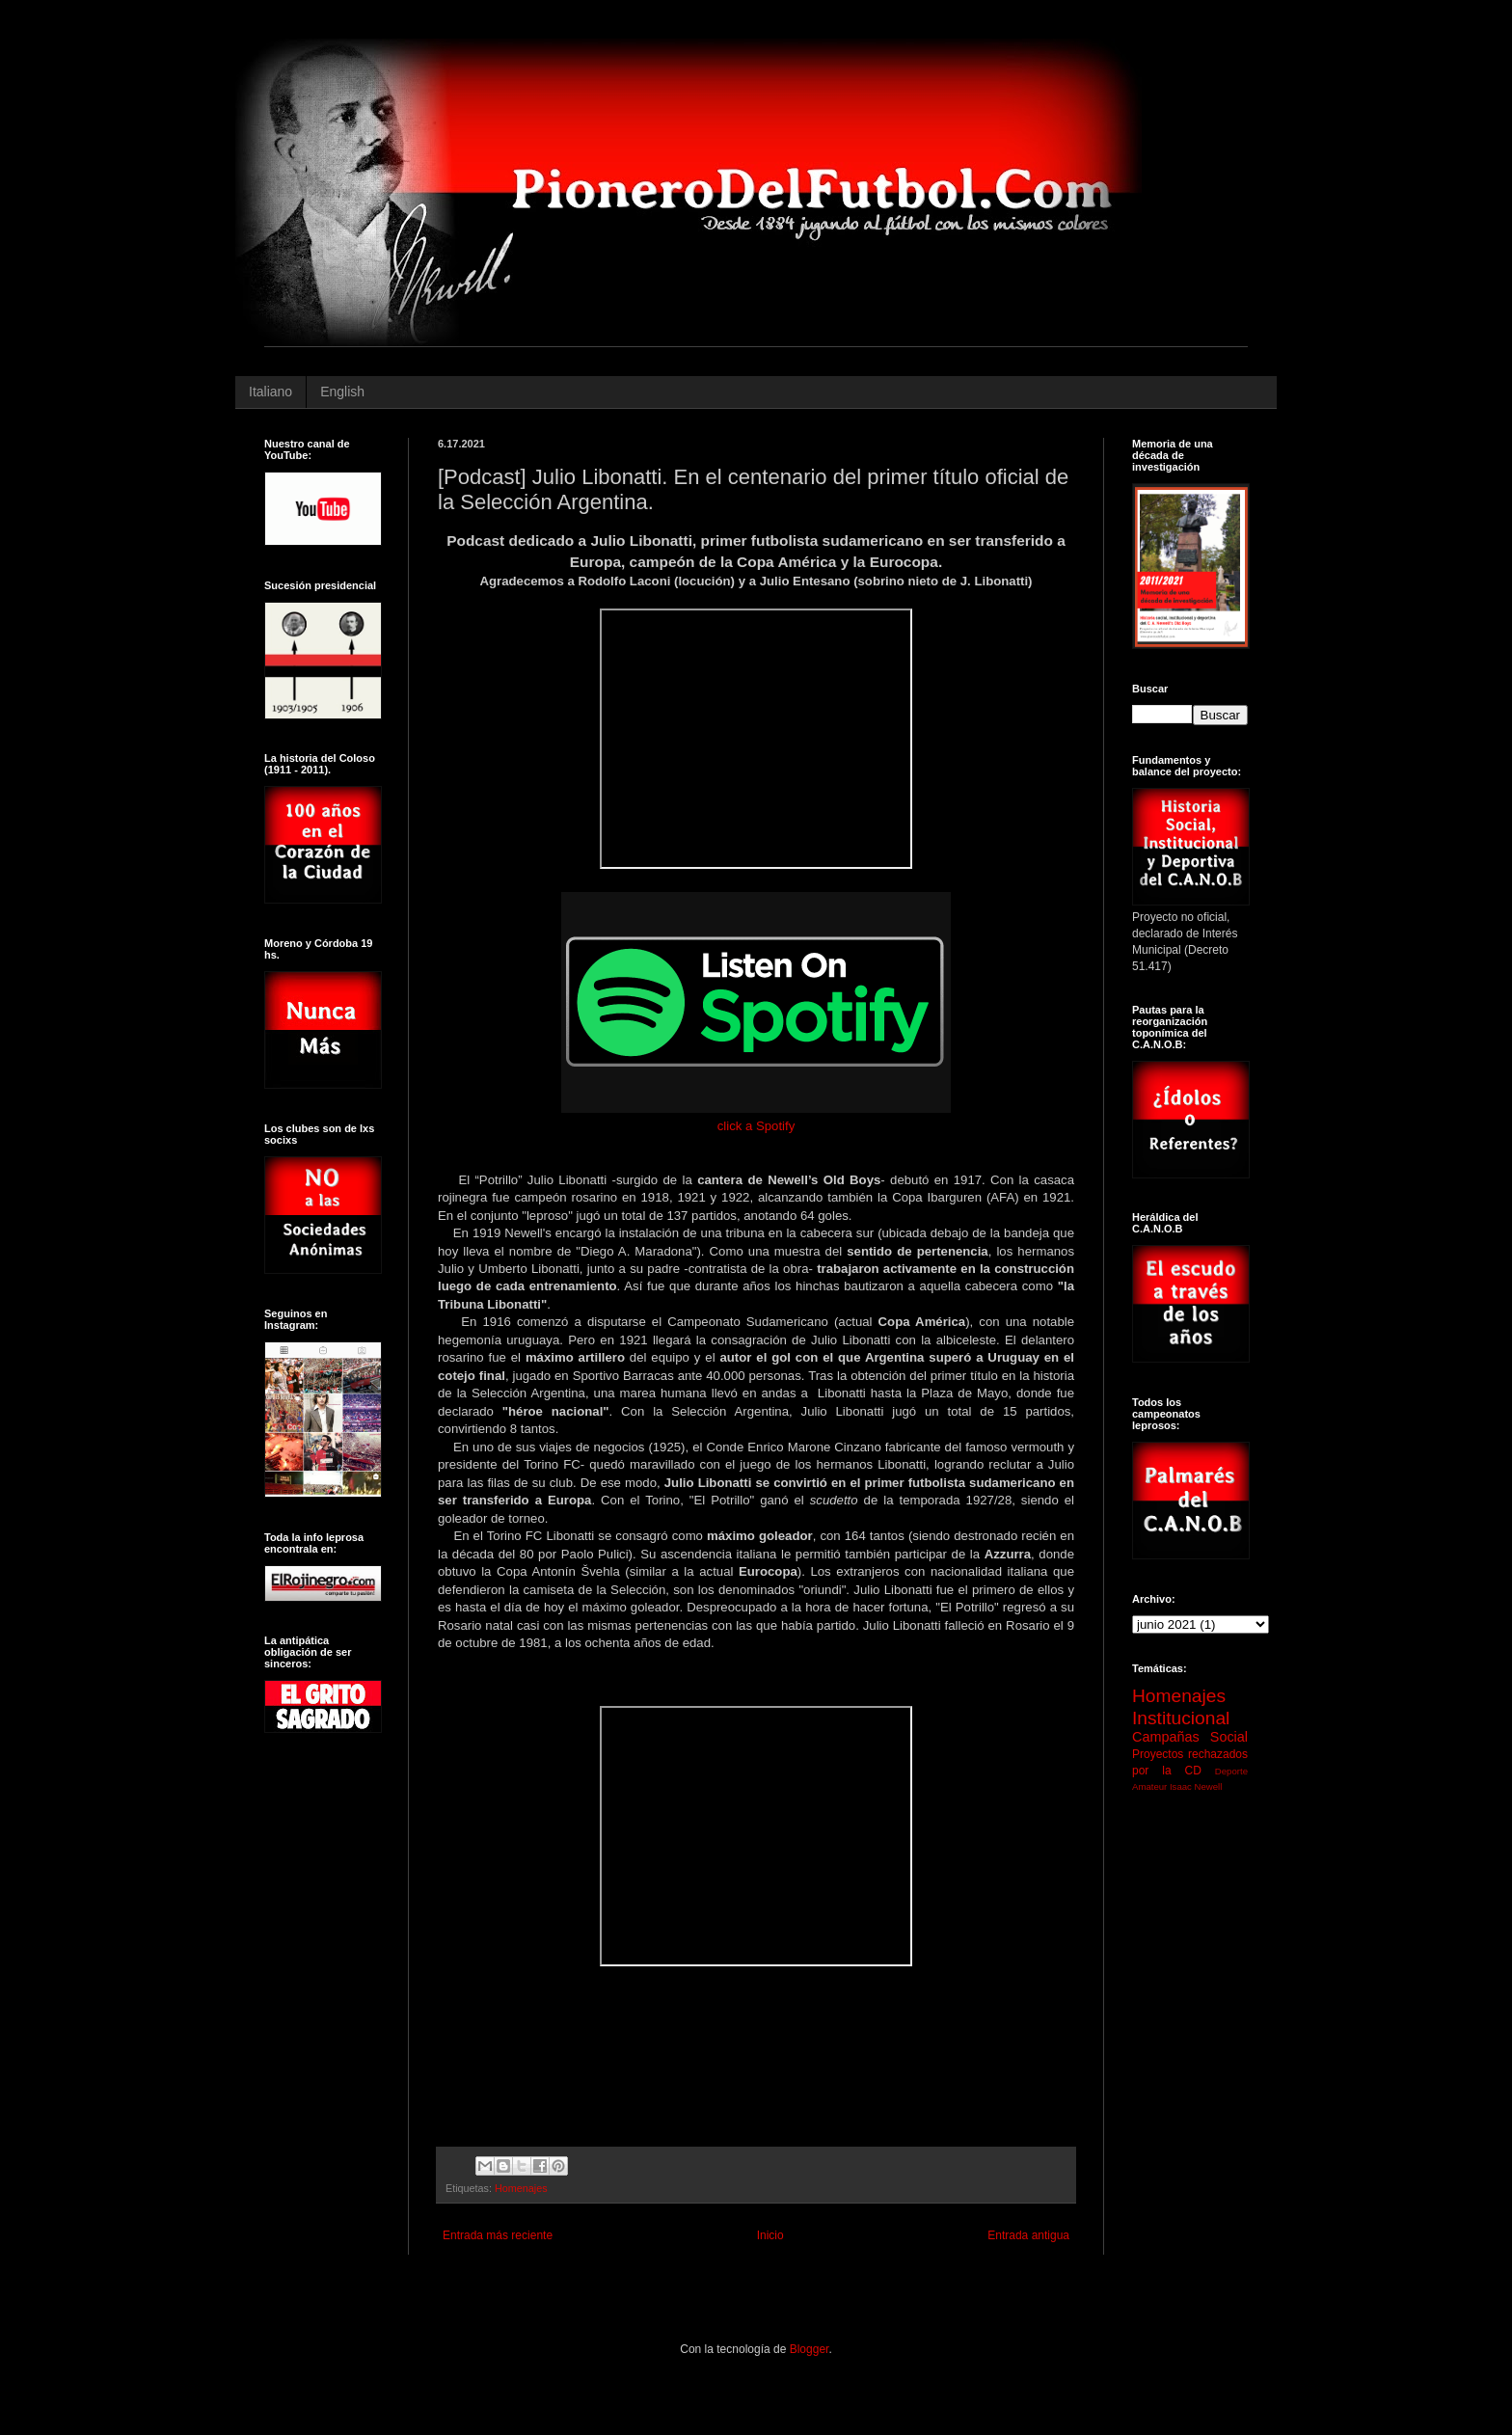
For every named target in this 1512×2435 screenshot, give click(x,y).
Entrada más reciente (498, 2235)
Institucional (1180, 1718)
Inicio (770, 2235)
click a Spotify (756, 1126)
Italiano (270, 391)
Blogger (809, 2349)
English (342, 391)
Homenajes (521, 2188)
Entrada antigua (1028, 2235)
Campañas (1166, 1737)
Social (1229, 1737)
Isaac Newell (1196, 1786)
